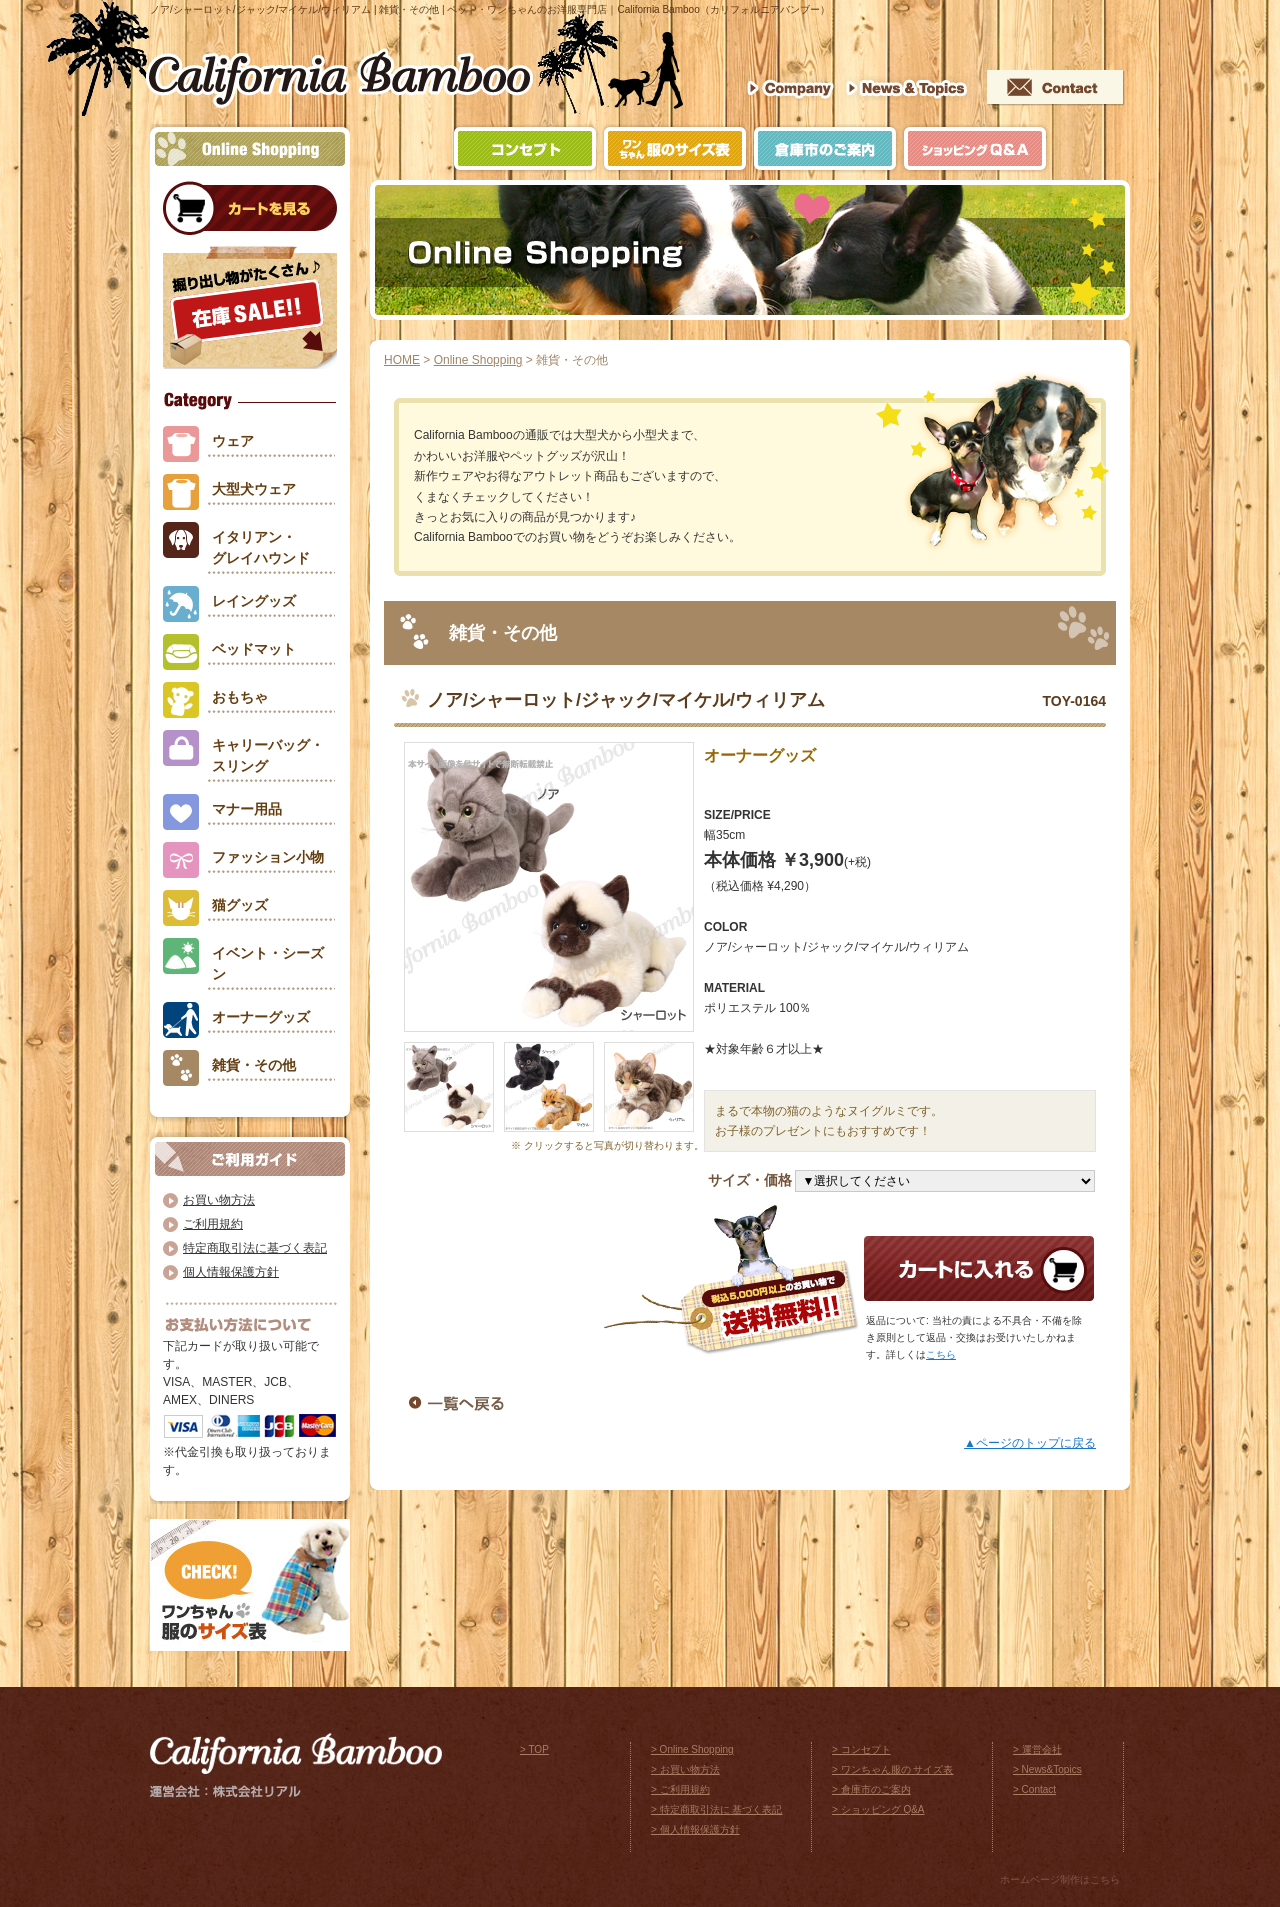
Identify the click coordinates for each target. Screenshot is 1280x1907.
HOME (402, 360)
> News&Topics (1047, 1769)
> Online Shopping (692, 1749)
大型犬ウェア (254, 489)
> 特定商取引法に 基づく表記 (716, 1809)
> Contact (1034, 1789)
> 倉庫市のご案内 (871, 1789)
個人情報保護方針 (231, 1272)
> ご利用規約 (680, 1789)
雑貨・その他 (254, 1065)
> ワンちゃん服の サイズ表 (892, 1769)
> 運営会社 (1037, 1749)
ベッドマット (254, 649)
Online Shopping (478, 360)
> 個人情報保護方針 (695, 1829)
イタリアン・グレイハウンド (261, 547)
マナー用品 (247, 809)
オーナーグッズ (261, 1017)
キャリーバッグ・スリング (268, 755)
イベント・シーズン (268, 963)
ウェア (233, 441)
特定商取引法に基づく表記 (255, 1248)
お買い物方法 (219, 1200)
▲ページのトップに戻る (1030, 1443)
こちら (941, 1354)
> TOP (534, 1749)
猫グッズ (240, 905)
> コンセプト (861, 1749)
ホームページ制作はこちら (1060, 1879)
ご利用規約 (213, 1224)
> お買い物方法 (685, 1769)
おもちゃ (240, 697)
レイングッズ (254, 601)
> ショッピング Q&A (878, 1809)
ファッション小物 (268, 857)
